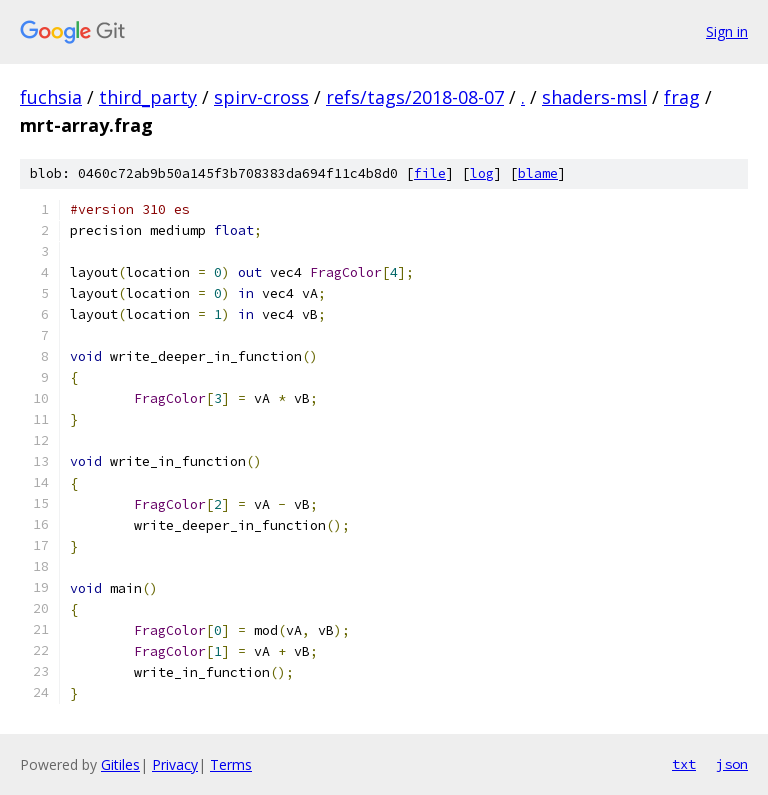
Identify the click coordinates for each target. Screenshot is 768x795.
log (482, 173)
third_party (148, 97)
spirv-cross (261, 97)
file (430, 173)
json (732, 764)
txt (684, 764)
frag (682, 97)
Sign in (727, 31)
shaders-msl (594, 97)
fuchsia (51, 97)
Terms (231, 764)
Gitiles (120, 764)
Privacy (175, 764)
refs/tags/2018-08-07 (415, 97)
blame (538, 173)
